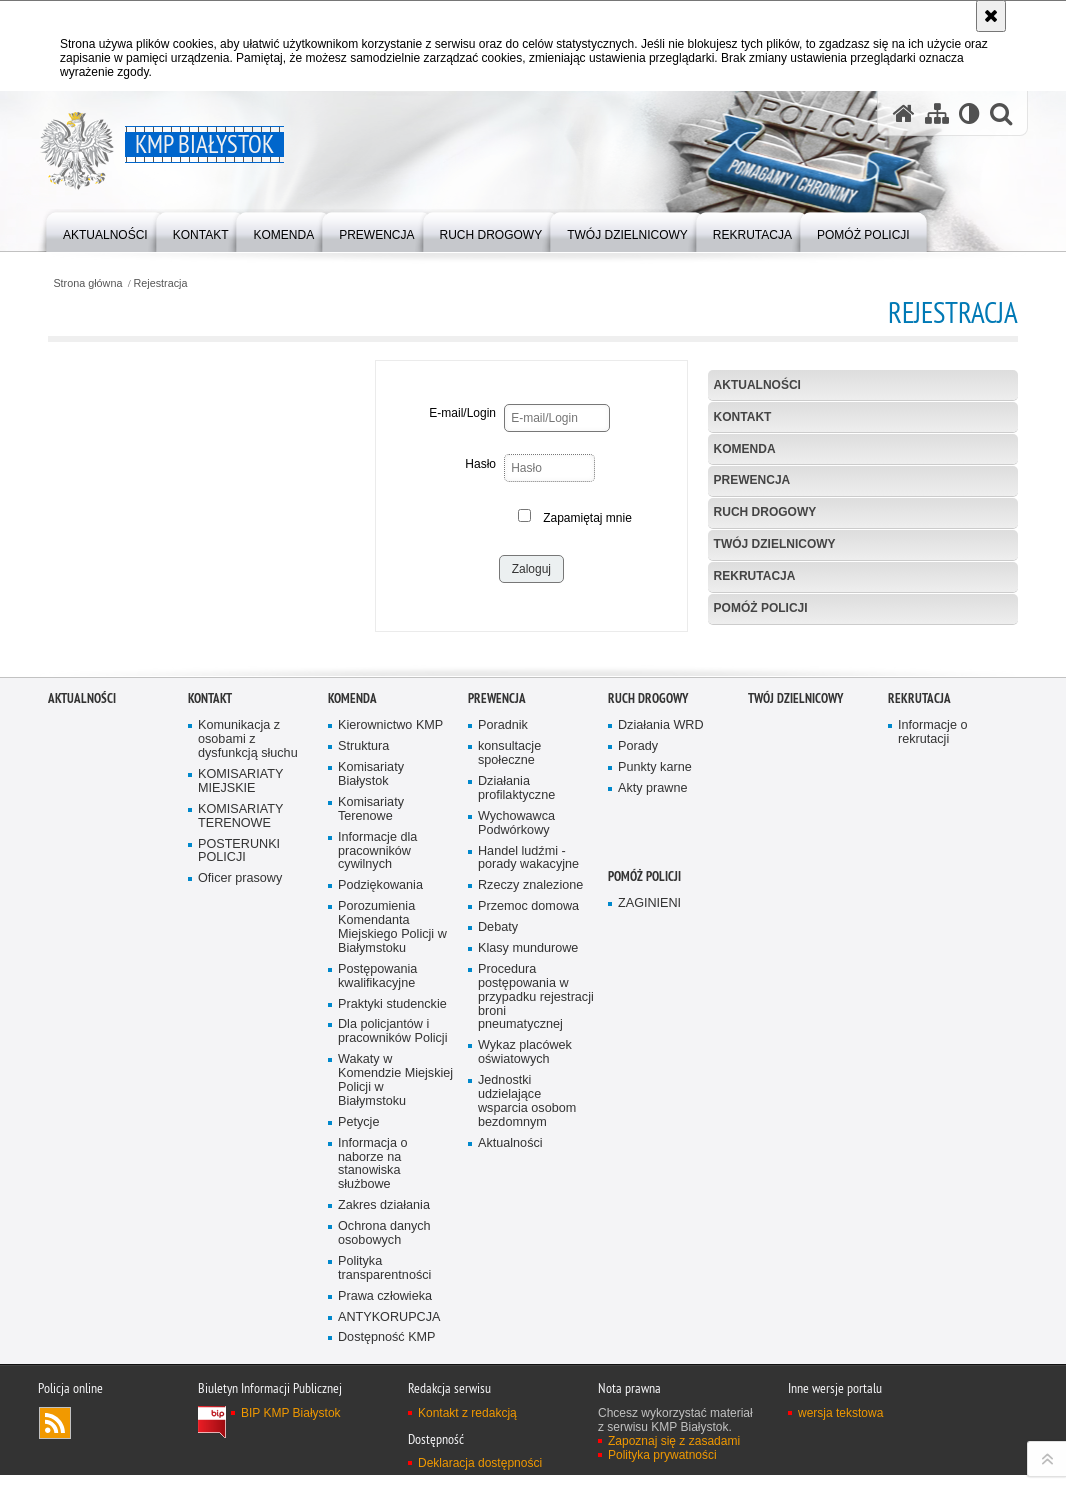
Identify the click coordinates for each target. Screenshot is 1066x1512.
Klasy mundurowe (528, 1258)
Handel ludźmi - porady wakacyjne (528, 1168)
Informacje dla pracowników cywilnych (377, 1161)
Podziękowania (380, 1196)
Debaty (498, 1237)
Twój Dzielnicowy (775, 544)
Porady (638, 1056)
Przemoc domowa (528, 1216)
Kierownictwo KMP (390, 1036)
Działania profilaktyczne (516, 1098)
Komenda (745, 449)
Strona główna (87, 283)
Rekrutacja (755, 576)
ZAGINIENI (649, 1214)
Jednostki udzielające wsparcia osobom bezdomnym (527, 1411)
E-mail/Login (462, 413)
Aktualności (757, 385)
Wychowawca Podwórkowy (516, 1133)
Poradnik (503, 1036)
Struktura (363, 1056)
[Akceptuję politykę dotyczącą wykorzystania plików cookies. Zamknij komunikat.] (991, 16)
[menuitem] (105, 230)
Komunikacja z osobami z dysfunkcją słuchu (248, 1050)
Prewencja (752, 480)
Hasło (480, 464)
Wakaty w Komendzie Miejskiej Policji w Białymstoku (395, 1390)
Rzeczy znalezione (530, 1196)
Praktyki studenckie (392, 1314)
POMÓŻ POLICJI (761, 608)
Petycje (358, 1432)
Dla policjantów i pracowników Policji (392, 1342)
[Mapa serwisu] (937, 113)
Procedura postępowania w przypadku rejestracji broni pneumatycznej (536, 1307)
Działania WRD (661, 1036)
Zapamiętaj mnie (587, 518)
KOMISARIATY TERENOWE (240, 1126)
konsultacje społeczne (509, 1063)
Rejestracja (161, 283)
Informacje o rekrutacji (932, 1043)
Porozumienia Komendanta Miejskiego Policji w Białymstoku (392, 1237)
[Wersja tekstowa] (969, 113)
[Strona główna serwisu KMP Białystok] (904, 113)
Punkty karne (655, 1077)
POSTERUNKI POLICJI (239, 1161)
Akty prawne (652, 1098)
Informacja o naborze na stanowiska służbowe (372, 1474)
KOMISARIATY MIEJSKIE (240, 1091)
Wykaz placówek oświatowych (525, 1363)
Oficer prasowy (240, 1189)
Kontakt (743, 417)
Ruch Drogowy (765, 512)
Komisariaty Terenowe (371, 1119)
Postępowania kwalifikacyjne (377, 1286)
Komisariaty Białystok (371, 1084)
